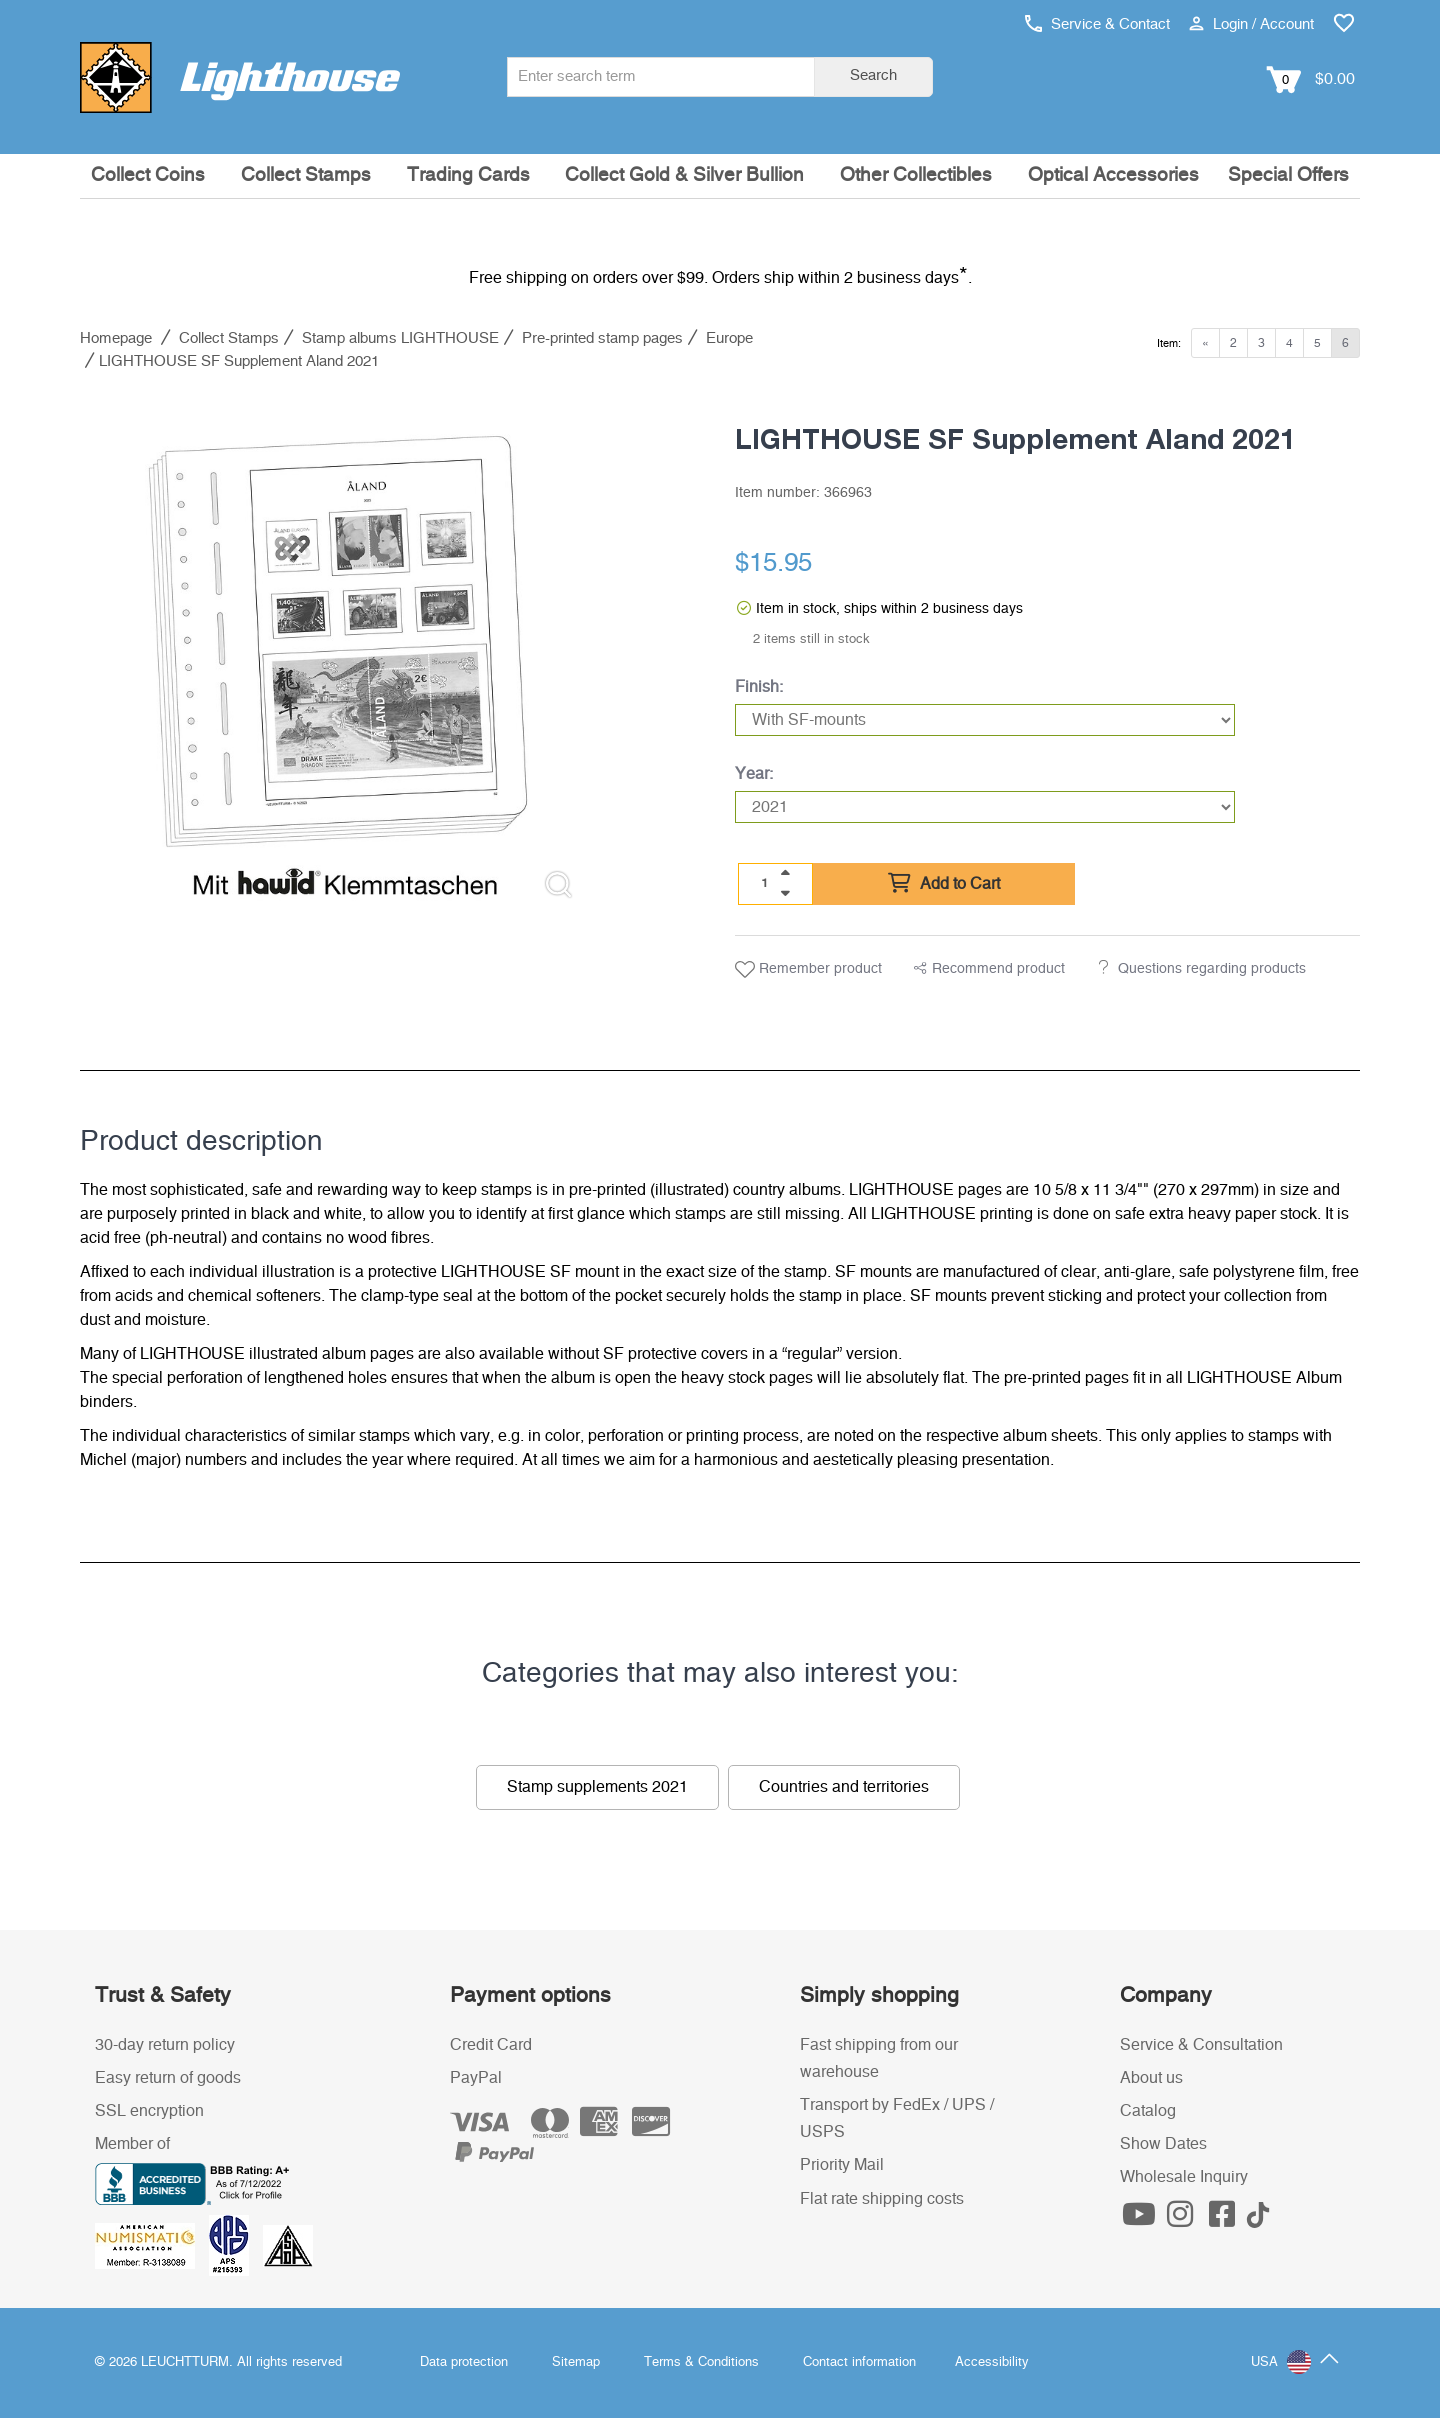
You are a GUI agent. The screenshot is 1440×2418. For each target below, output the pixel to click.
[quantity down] (785, 893)
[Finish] (985, 720)
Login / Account (1251, 24)
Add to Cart (944, 884)
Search (873, 75)
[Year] (985, 807)
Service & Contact (1097, 24)
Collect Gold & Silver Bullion (684, 175)
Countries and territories (844, 1787)
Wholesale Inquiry (1184, 2177)
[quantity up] (785, 873)
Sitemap (576, 2362)
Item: (1169, 343)
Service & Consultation (1201, 2045)
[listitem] (338, 657)
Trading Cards (468, 175)
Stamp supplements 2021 (597, 1787)
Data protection (464, 2362)
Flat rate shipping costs (882, 2199)
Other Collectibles (916, 175)
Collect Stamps (306, 175)
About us (1151, 2078)
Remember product (808, 970)
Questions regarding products (1212, 969)
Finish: (759, 687)
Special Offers (1288, 175)
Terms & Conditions (701, 2362)
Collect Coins (148, 175)
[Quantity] (765, 883)
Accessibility (992, 2362)
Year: (754, 774)
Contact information (859, 2362)
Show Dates (1163, 2144)
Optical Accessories (1113, 175)
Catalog (1148, 2111)
